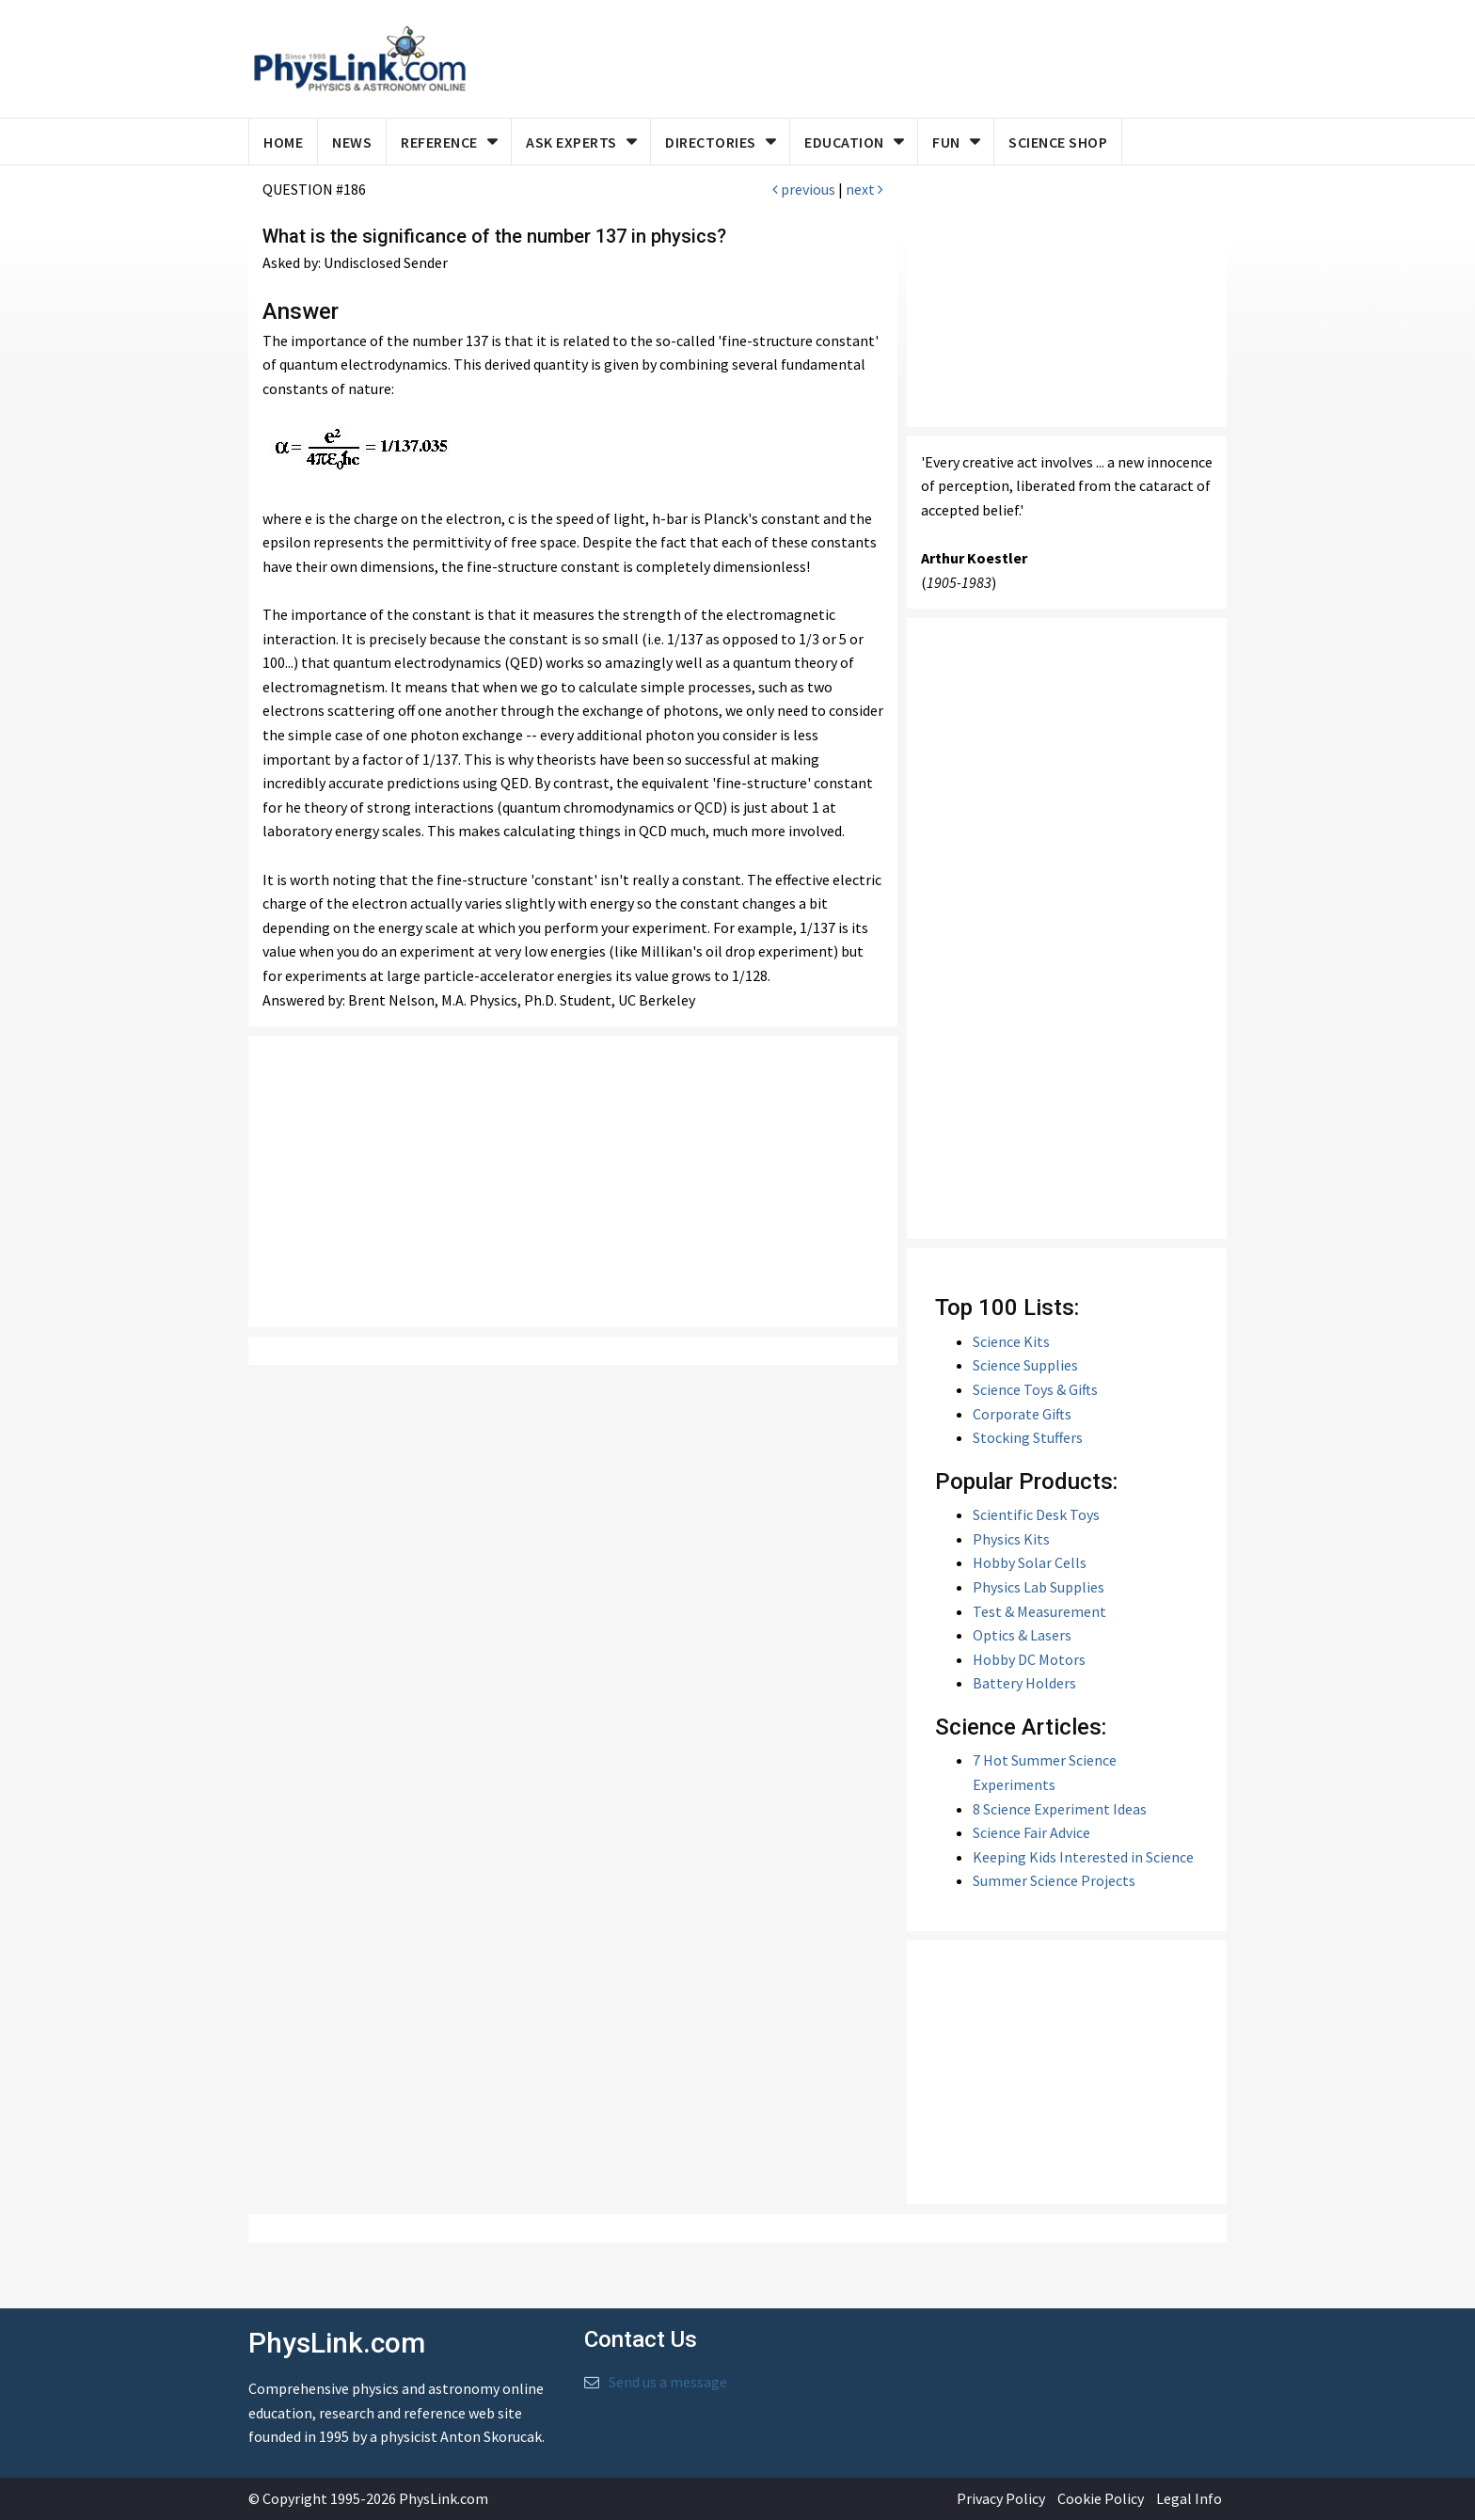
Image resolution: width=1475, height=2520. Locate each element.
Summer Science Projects (1054, 1880)
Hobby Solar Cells (1029, 1562)
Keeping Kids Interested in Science (1083, 1856)
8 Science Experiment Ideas (1060, 1808)
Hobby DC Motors (1029, 1659)
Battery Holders (1024, 1682)
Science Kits (1011, 1341)
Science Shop (1057, 142)
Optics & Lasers (1022, 1634)
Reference (439, 142)
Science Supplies (1025, 1364)
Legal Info (1189, 2498)
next (864, 189)
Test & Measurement (1039, 1611)
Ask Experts (571, 142)
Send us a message (668, 2381)
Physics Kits (1011, 1538)
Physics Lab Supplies (1038, 1586)
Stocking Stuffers (1028, 1437)
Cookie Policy (1100, 2498)
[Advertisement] (572, 1181)
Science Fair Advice (1031, 1832)
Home (283, 142)
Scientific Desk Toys (1036, 1514)
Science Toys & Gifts (1035, 1389)
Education (844, 142)
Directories (710, 142)
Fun (946, 142)
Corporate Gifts (1022, 1413)
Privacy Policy (1001, 2498)
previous (803, 189)
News (352, 142)
